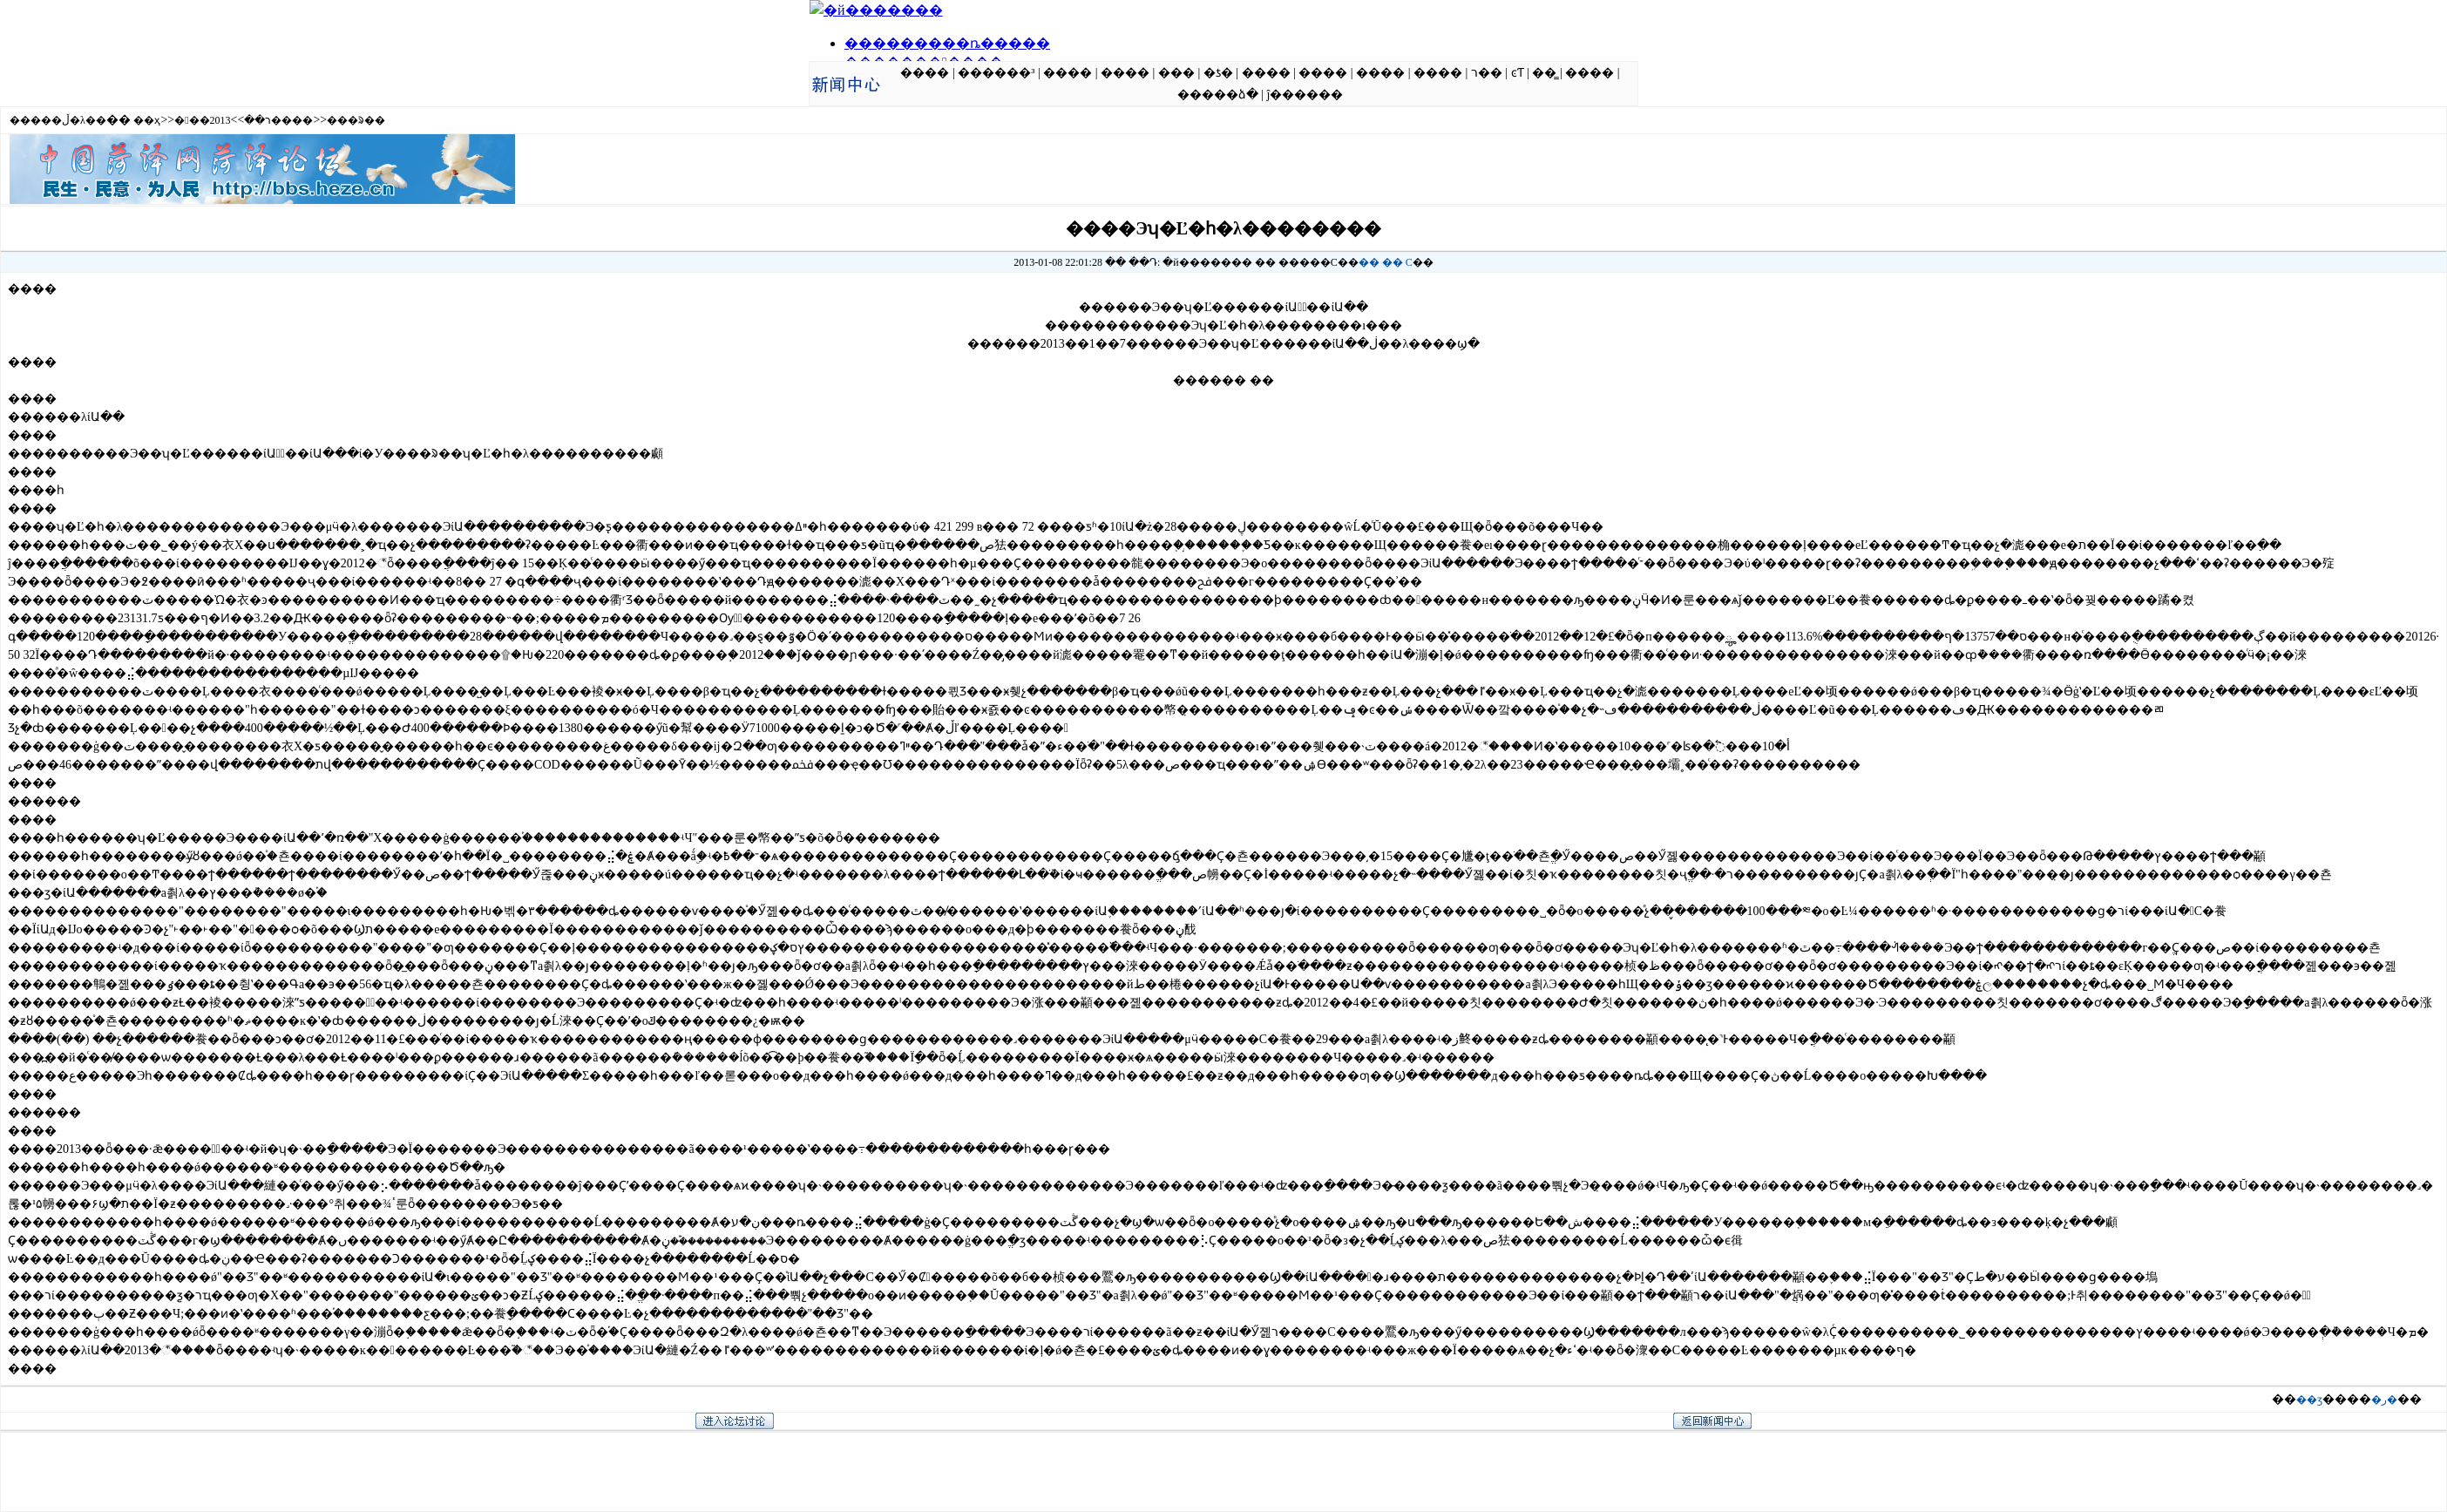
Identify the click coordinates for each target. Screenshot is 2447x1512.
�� (1369, 262)
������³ (996, 72)
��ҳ (146, 120)
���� (924, 72)
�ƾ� (1218, 72)
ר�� (1486, 72)
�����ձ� (1217, 94)
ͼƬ (1517, 72)
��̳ (1544, 72)
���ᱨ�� (356, 120)
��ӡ (2309, 1399)
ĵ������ (1304, 94)
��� (1176, 72)
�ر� (2384, 1399)
